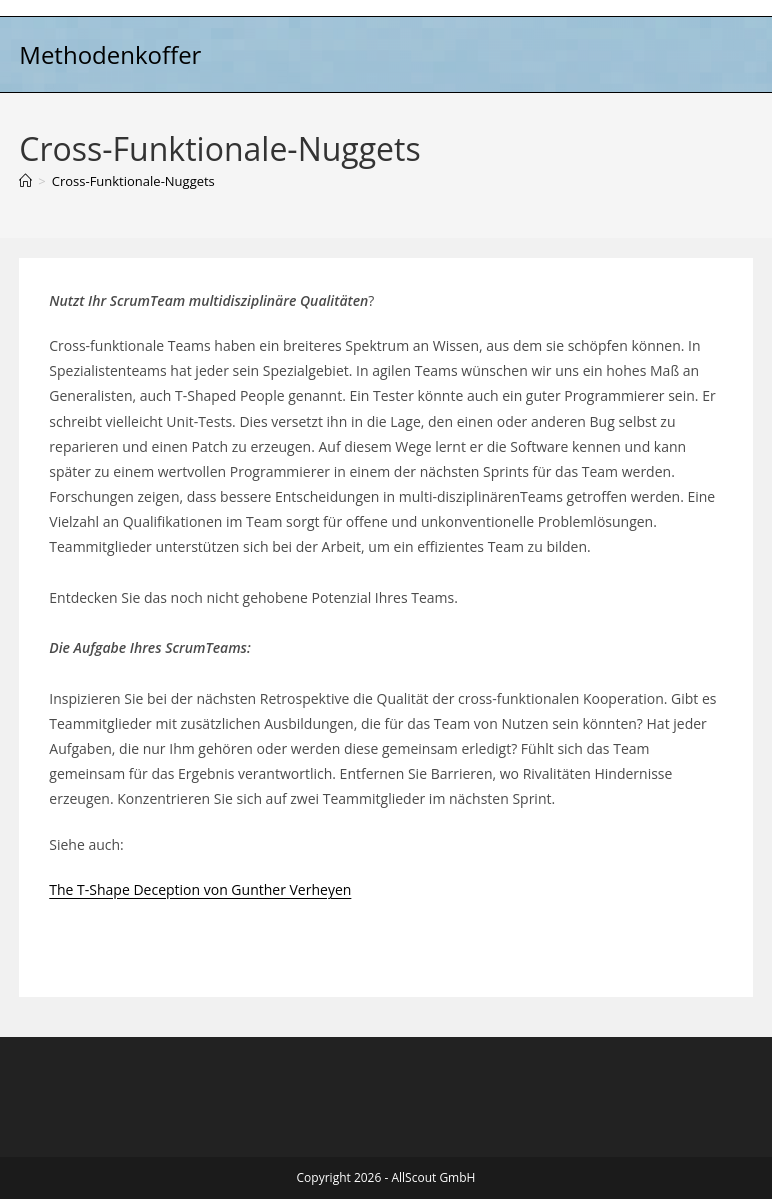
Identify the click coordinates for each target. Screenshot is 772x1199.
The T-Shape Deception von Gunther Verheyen (200, 889)
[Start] (25, 181)
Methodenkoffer (110, 54)
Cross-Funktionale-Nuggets (133, 181)
